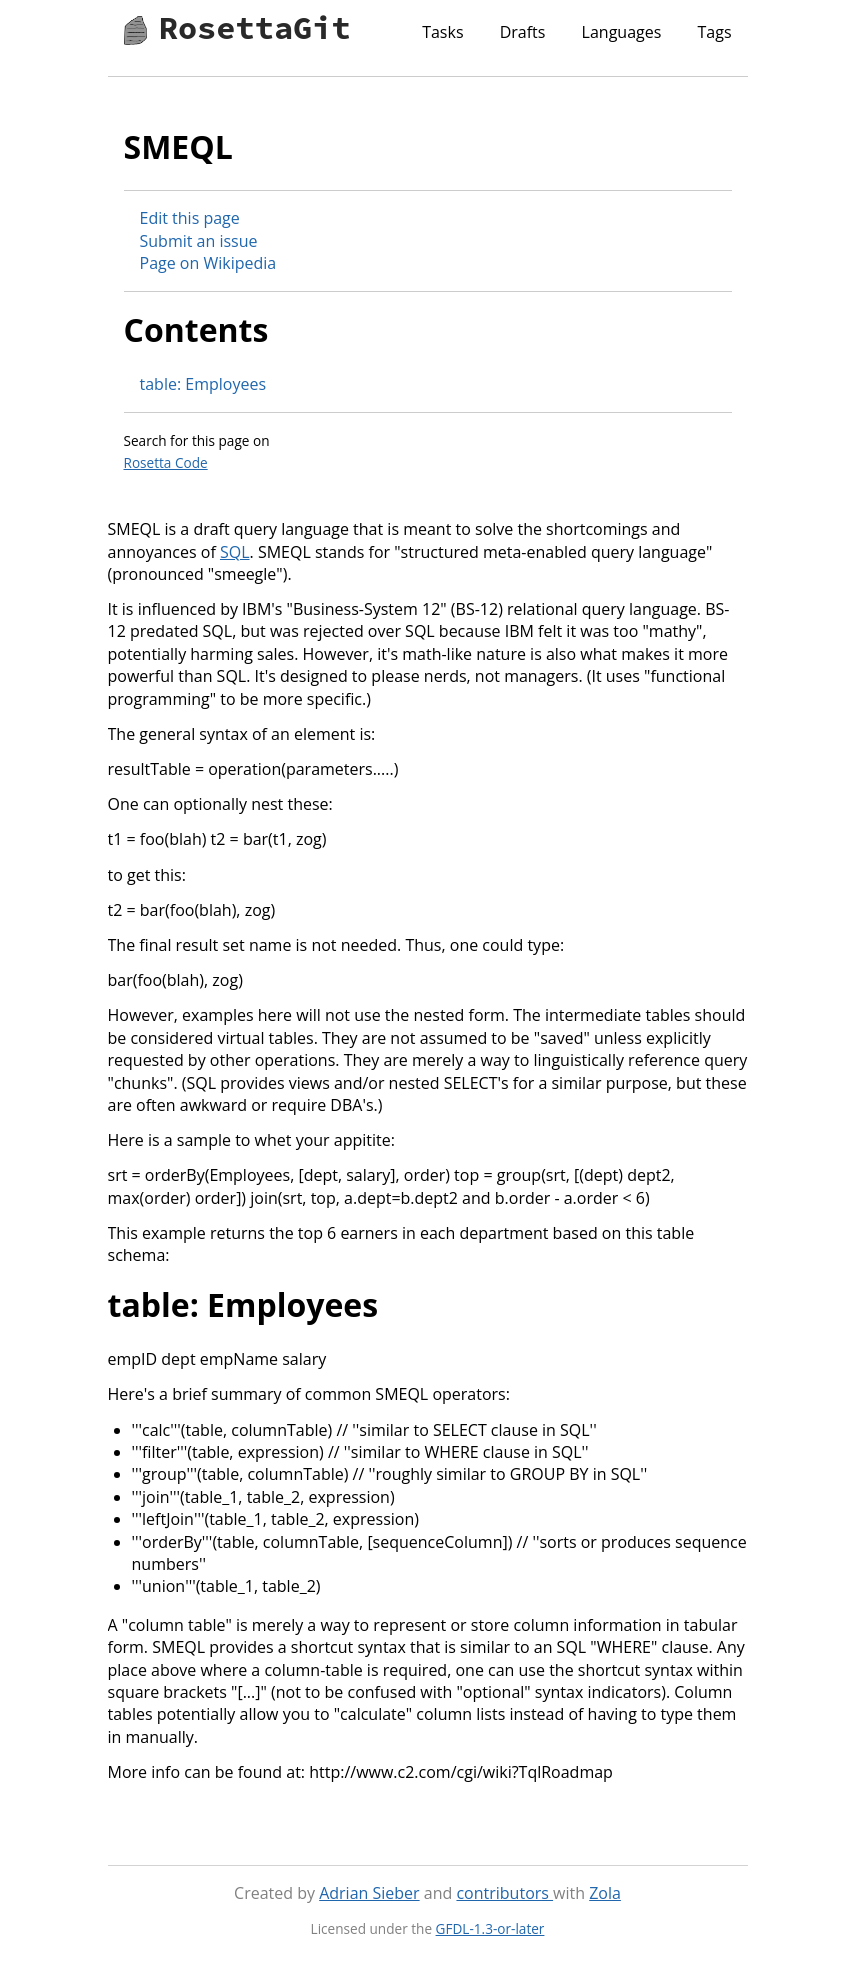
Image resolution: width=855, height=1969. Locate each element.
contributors (504, 1893)
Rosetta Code (166, 462)
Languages (622, 32)
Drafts (523, 32)
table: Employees (203, 384)
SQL (235, 552)
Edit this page (190, 218)
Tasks (442, 32)
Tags (714, 32)
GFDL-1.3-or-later (490, 1928)
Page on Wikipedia (208, 263)
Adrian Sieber (369, 1893)
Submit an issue (199, 241)
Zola (605, 1893)
